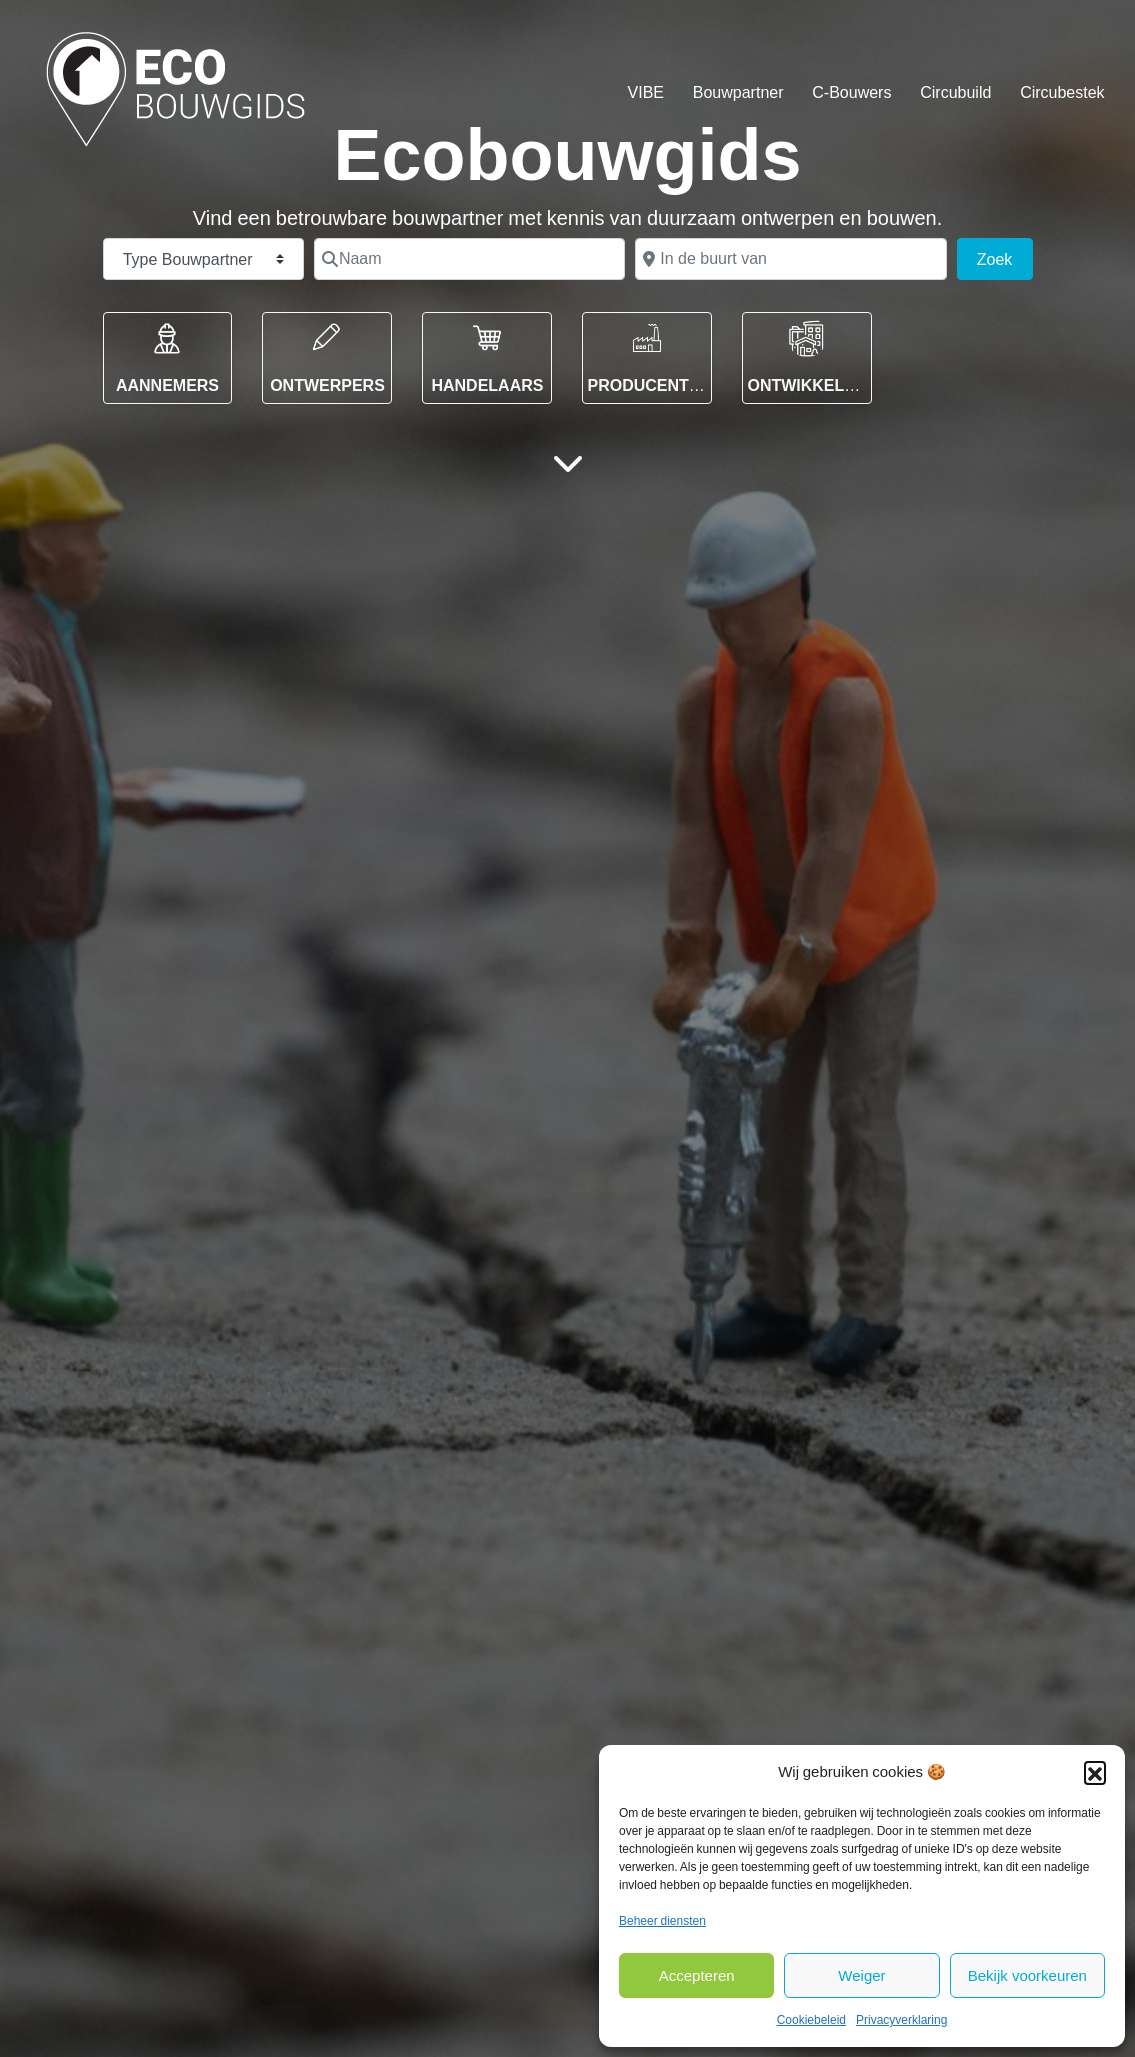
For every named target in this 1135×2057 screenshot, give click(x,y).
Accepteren (697, 1975)
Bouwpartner (738, 92)
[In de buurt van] (790, 259)
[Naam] (469, 259)
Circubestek (1062, 92)
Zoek (1005, 257)
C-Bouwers (851, 92)
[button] (1095, 1772)
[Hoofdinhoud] (568, 463)
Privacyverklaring (901, 2020)
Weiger (861, 1975)
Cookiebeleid (811, 2020)
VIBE (646, 92)
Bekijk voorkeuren (1027, 1975)
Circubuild (955, 92)
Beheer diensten (662, 1921)
